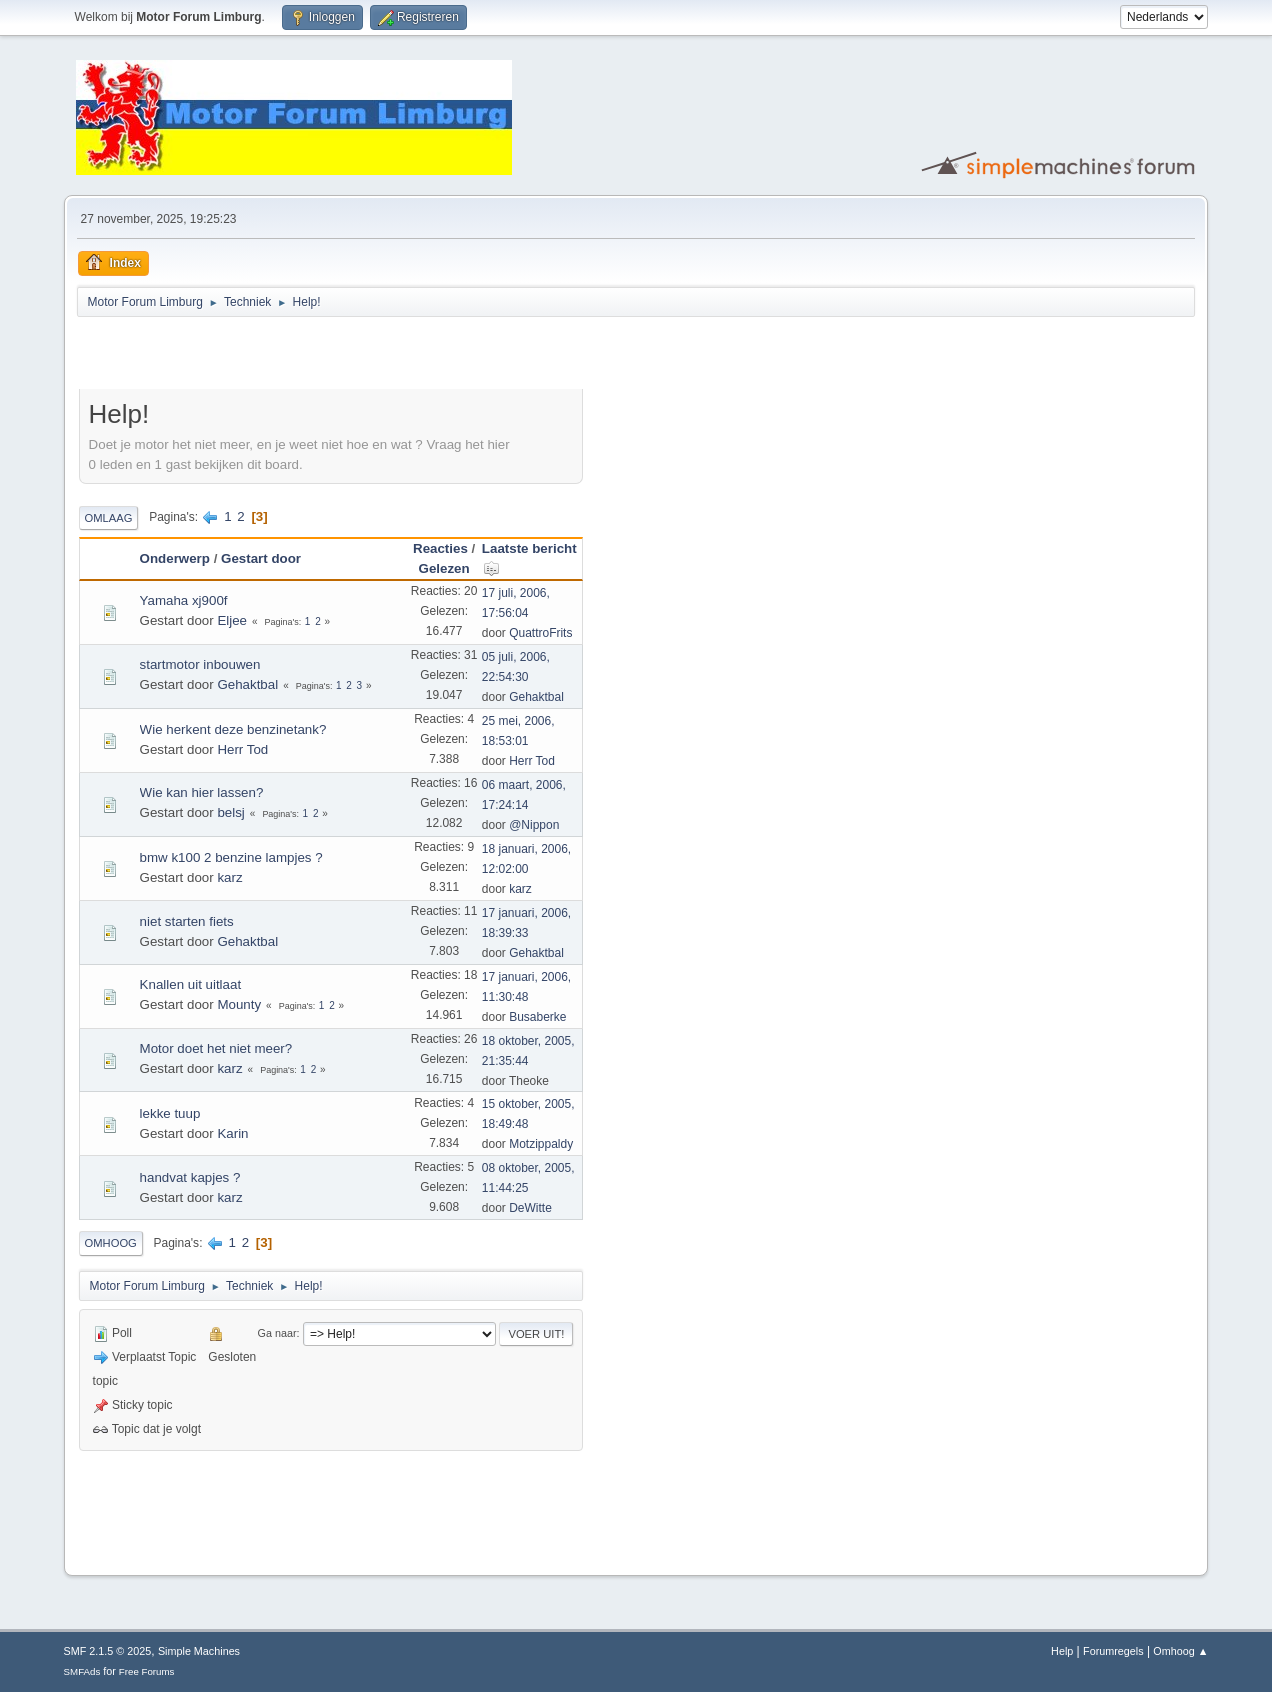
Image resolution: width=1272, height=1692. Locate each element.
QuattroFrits (540, 633)
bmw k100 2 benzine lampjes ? (231, 857)
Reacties (440, 548)
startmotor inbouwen (200, 664)
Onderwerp (175, 558)
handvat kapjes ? (190, 1177)
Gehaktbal (247, 684)
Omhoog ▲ (1180, 1651)
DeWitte (530, 1208)
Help (1062, 1651)
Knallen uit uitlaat (191, 984)
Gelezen (444, 568)
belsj (230, 812)
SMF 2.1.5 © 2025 (108, 1651)
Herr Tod (242, 749)
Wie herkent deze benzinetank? (233, 729)
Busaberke (537, 1017)
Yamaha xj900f (184, 600)
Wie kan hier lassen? (202, 792)
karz (229, 877)
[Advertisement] (313, 356)
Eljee (232, 620)
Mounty (239, 1004)
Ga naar (277, 1333)
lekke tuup (170, 1113)
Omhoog (111, 1243)
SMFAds (82, 1671)
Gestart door (261, 558)
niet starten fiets (187, 921)
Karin (232, 1133)
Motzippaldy (541, 1144)
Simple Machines (199, 1651)
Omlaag (109, 518)
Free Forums (147, 1671)
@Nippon (534, 825)
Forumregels (1113, 1651)
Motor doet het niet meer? (216, 1048)
